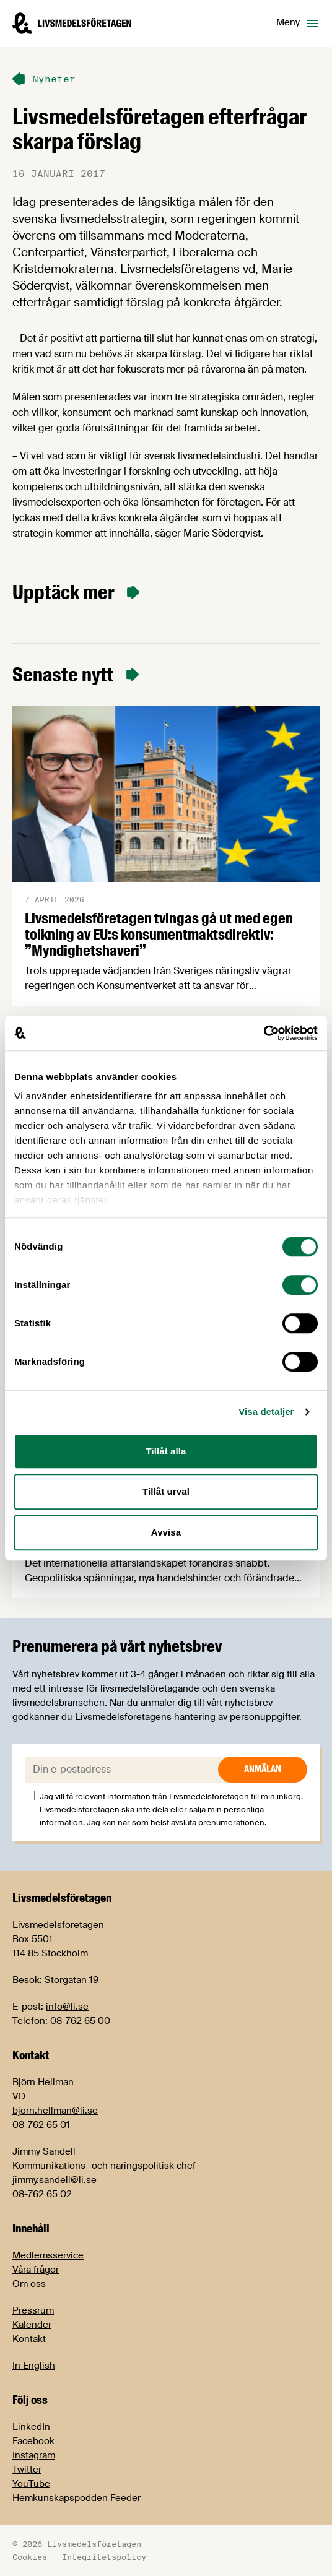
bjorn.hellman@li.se (55, 2110)
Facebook (33, 2441)
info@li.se (67, 2006)
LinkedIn (31, 2427)
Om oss (29, 2284)
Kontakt (29, 2339)
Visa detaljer (266, 1411)
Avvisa (166, 1532)
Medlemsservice (48, 2255)
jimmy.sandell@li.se (54, 2180)
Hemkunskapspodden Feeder (76, 2498)
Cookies (29, 2556)
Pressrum (33, 2310)
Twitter (27, 2469)
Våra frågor (35, 2269)
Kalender (31, 2325)
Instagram (33, 2455)
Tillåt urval (166, 1491)
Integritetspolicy (104, 2556)
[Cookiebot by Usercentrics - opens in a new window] (263, 1033)
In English (33, 2365)
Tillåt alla (166, 1451)
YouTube (31, 2484)
